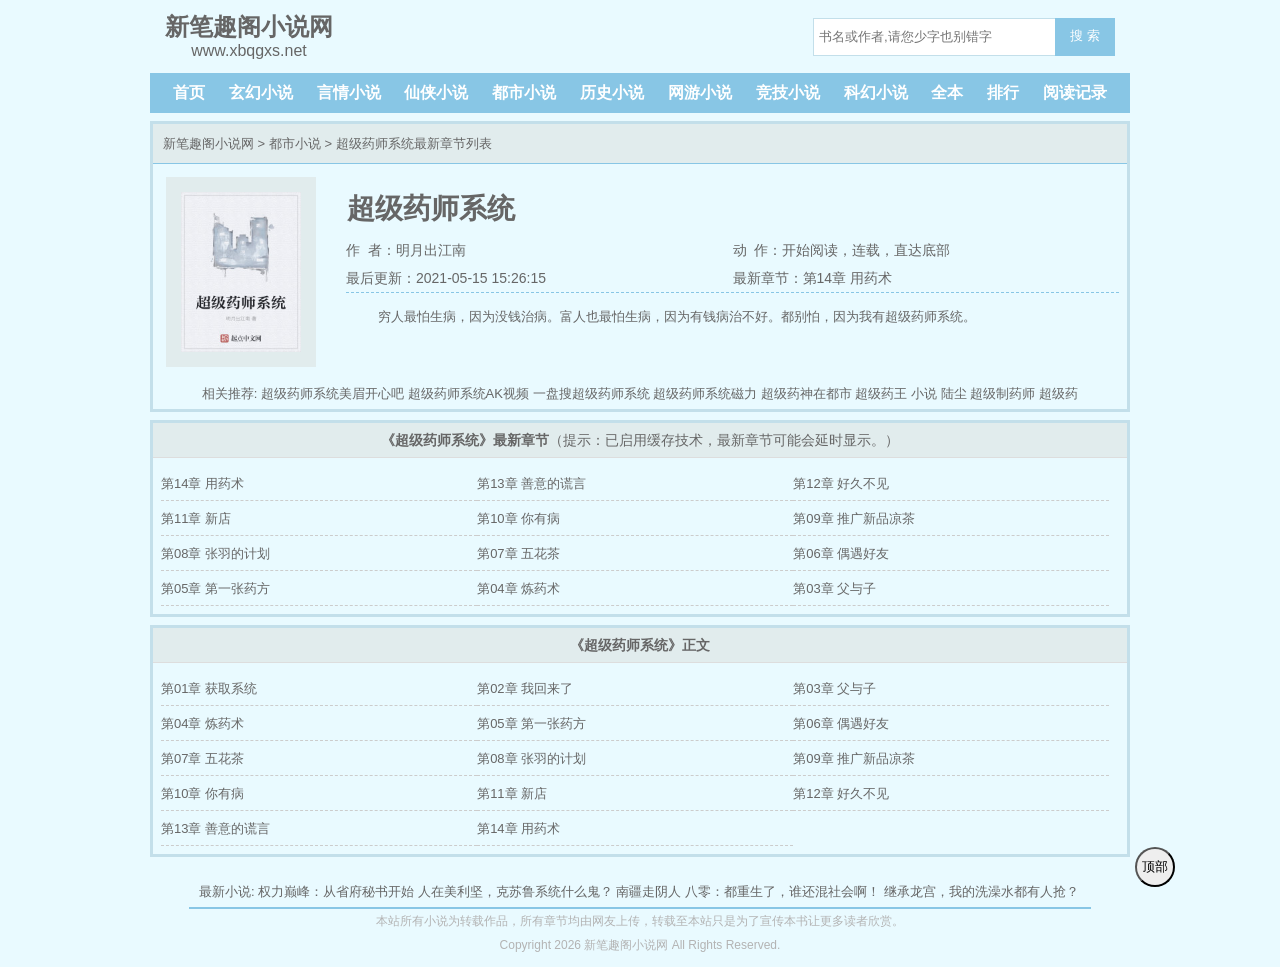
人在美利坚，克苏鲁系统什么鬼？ (515, 891)
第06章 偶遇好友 (841, 553)
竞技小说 (788, 92)
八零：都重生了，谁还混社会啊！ (782, 891)
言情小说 (349, 92)
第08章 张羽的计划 (215, 553)
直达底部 (922, 250)
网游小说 (700, 92)
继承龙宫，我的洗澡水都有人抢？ (981, 891)
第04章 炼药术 (518, 588)
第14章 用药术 (202, 483)
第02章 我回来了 (525, 688)
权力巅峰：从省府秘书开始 (336, 891)
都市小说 (524, 92)
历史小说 (612, 92)
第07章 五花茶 (518, 553)
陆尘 (954, 393)
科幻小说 (876, 92)
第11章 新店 (196, 518)
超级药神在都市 (806, 393)
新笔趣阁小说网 (208, 143)
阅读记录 (1075, 92)
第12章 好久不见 (841, 483)
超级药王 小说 (896, 393)
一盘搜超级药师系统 (591, 393)
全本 (947, 92)
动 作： (758, 250)
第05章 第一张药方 (215, 588)
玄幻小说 (261, 92)
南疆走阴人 (648, 891)
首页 (189, 92)
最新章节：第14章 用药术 (812, 278)
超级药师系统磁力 (705, 393)
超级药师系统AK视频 (468, 393)
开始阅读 (810, 250)
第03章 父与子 (834, 588)
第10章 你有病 (518, 518)
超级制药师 (1002, 393)
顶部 (1155, 866)
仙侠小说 (436, 92)
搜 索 (1085, 35)
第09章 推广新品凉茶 (854, 518)
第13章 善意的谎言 (531, 483)
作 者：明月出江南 (406, 250)
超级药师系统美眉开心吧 (332, 393)
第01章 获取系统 (209, 688)
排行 (1003, 92)
